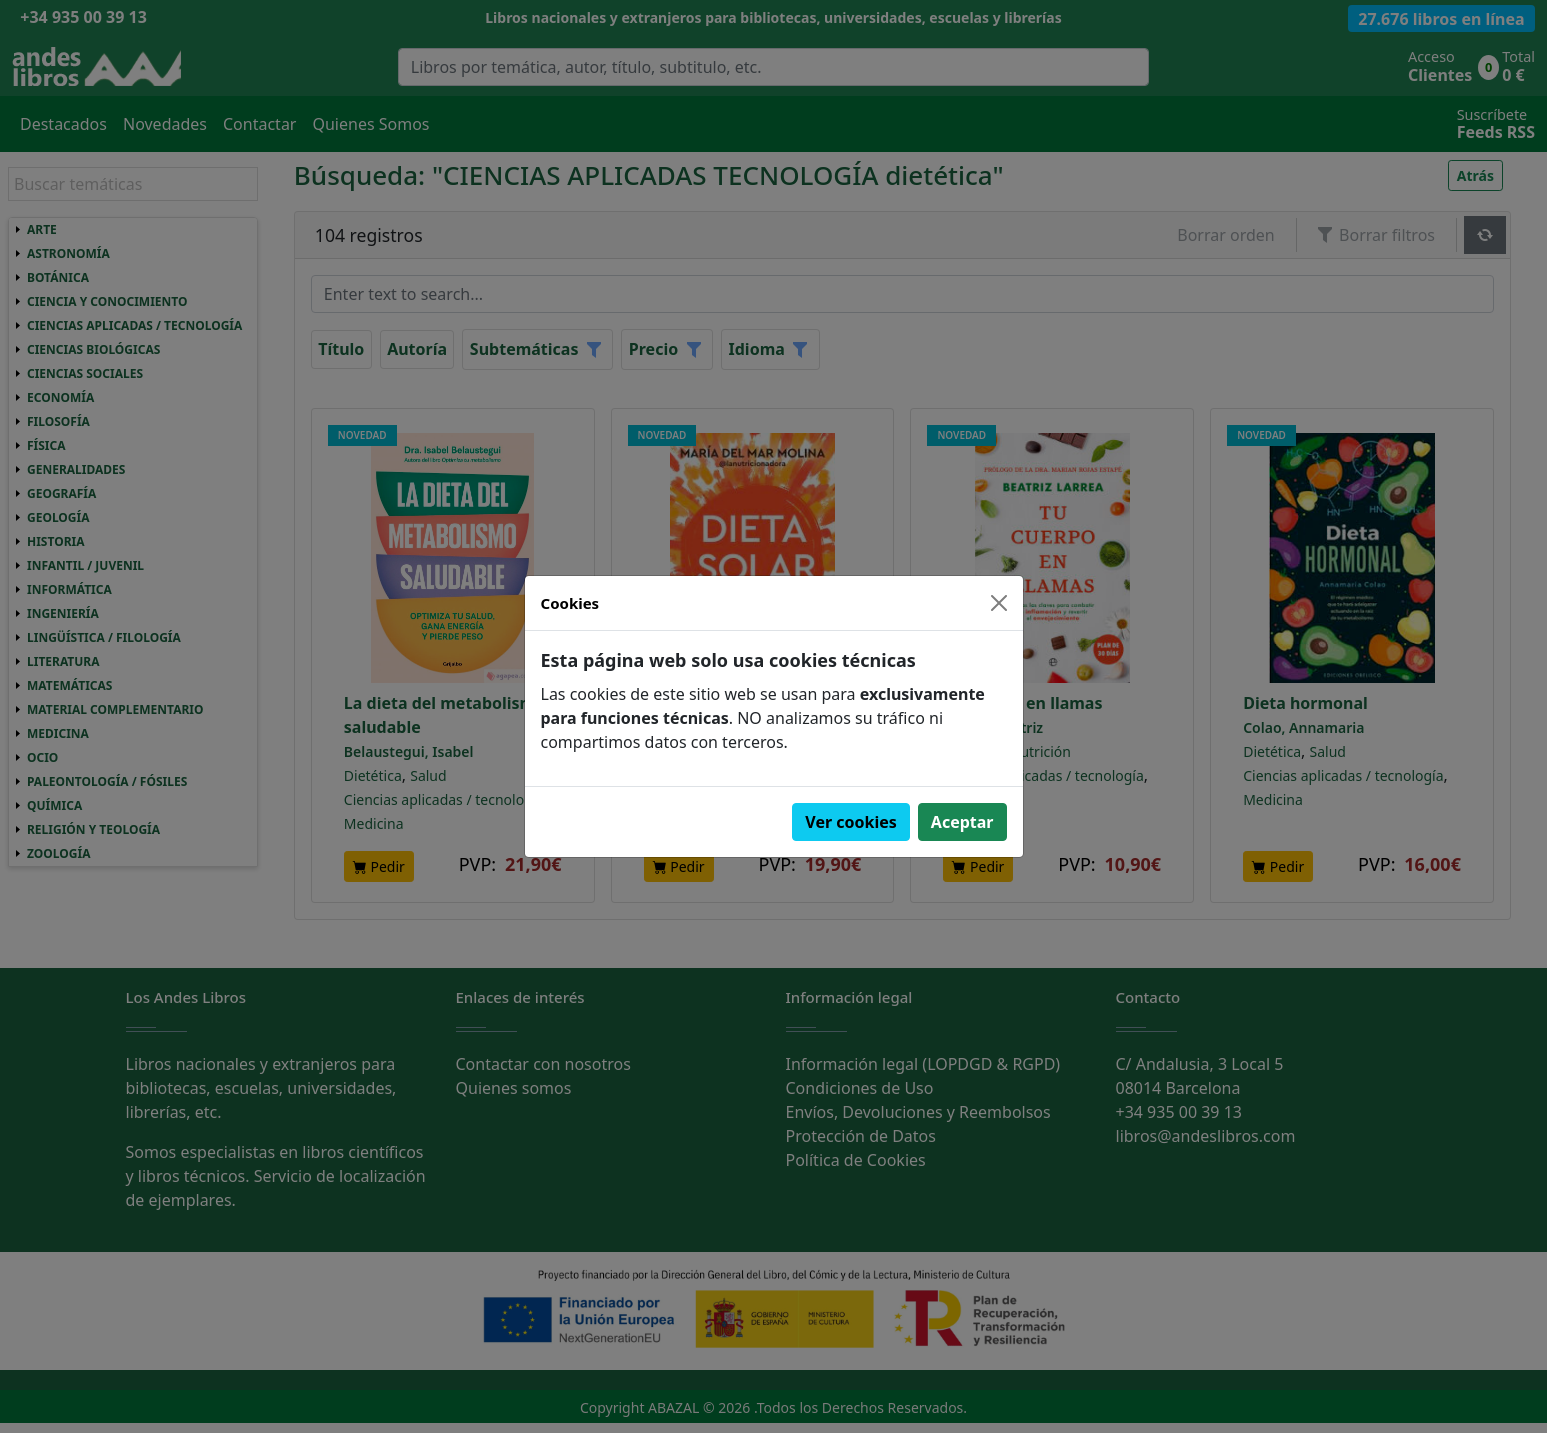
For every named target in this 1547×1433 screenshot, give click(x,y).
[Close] (999, 603)
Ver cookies (851, 822)
